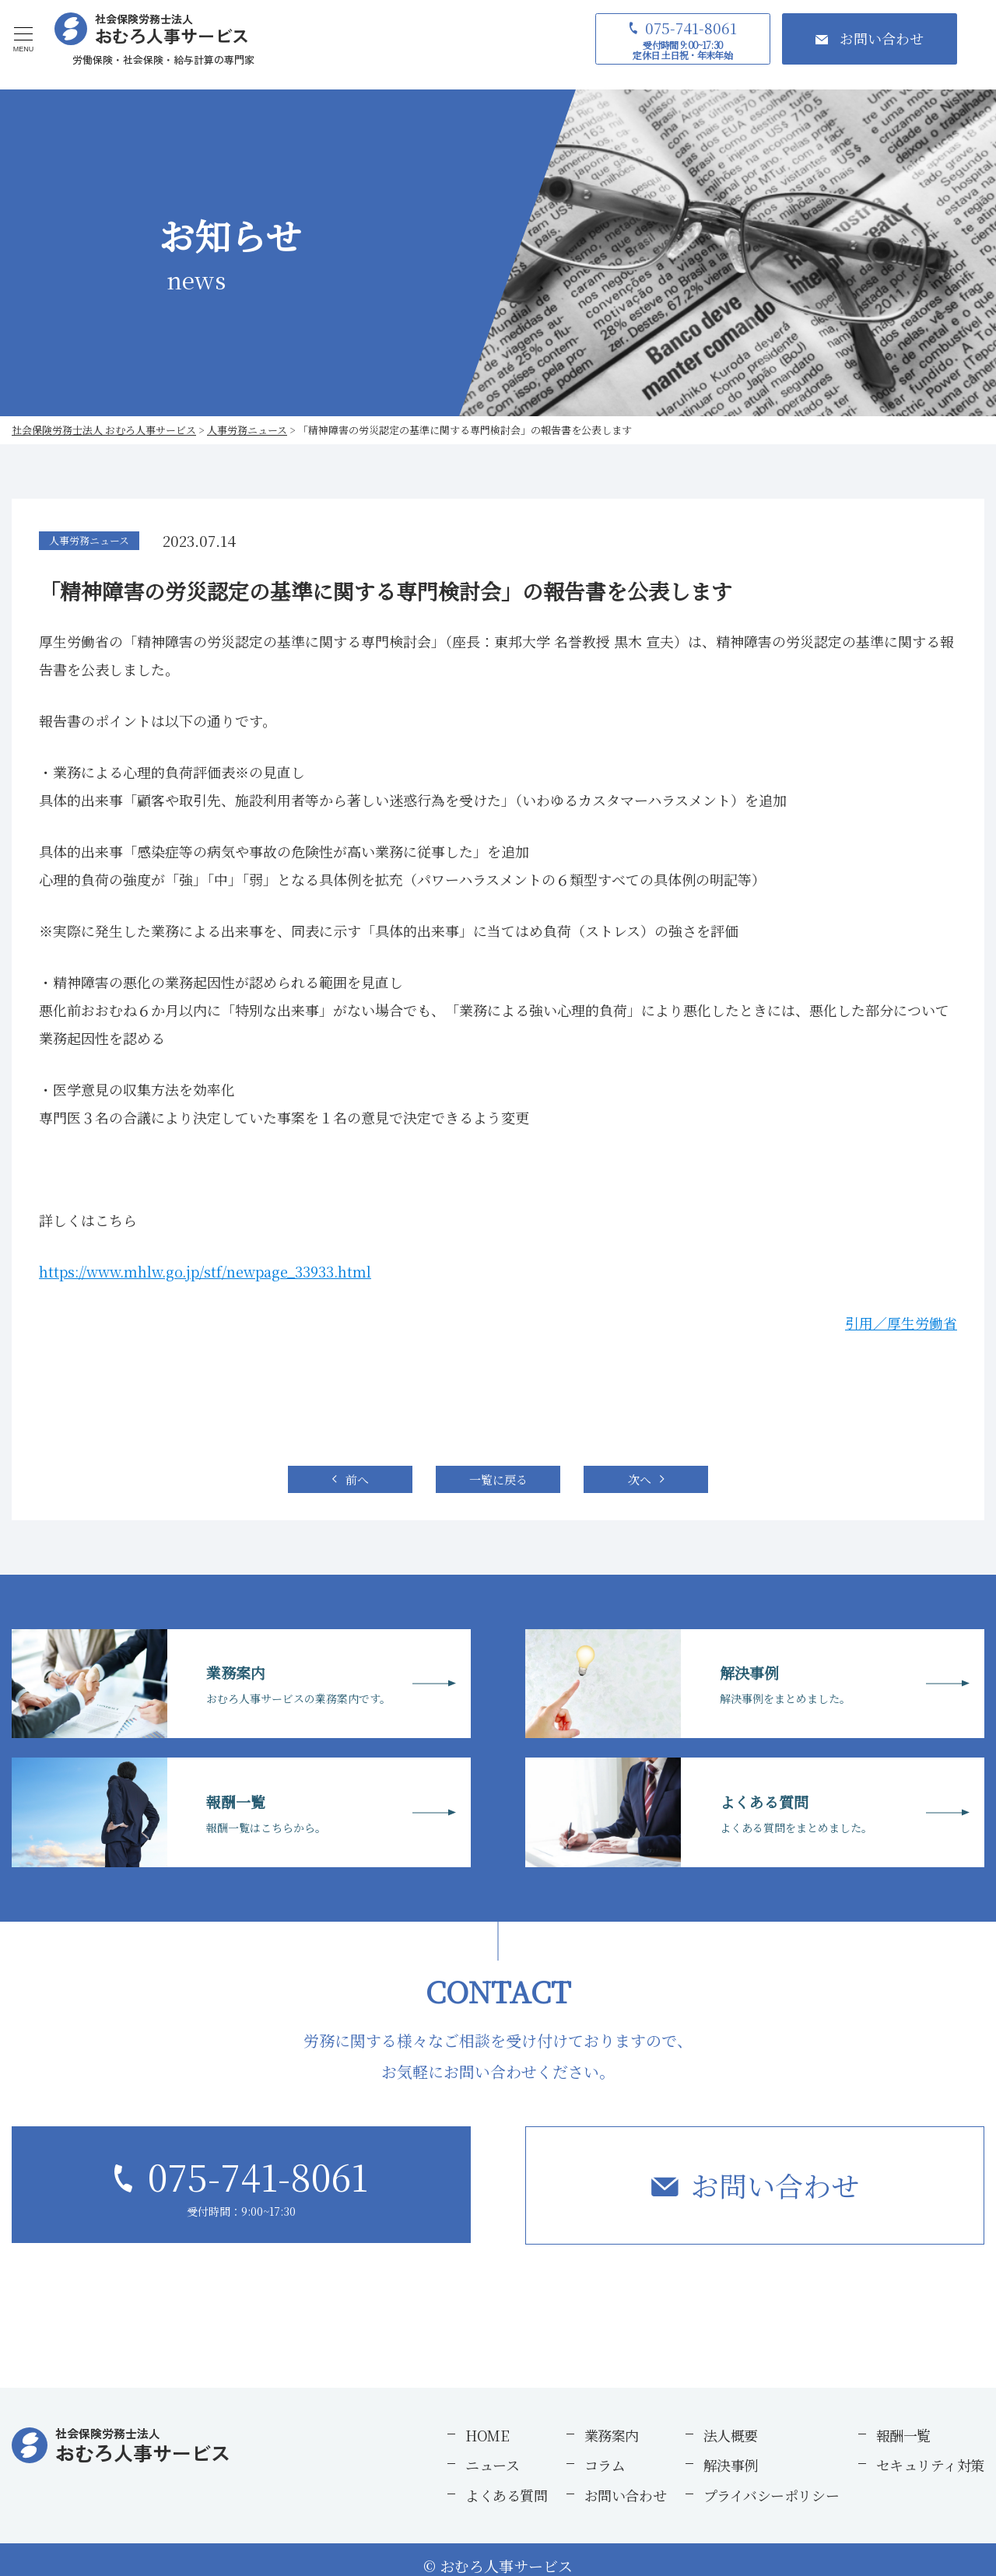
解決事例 (730, 2465)
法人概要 (730, 2435)
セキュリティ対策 (930, 2465)
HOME (487, 2435)
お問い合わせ (775, 2185)
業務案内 (611, 2435)
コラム (605, 2465)
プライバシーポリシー (771, 2495)
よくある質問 (506, 2495)
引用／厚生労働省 (901, 1323)
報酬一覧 (903, 2435)
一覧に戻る (498, 1479)
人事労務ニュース (89, 540)
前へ (357, 1479)
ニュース (492, 2465)
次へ (639, 1479)
